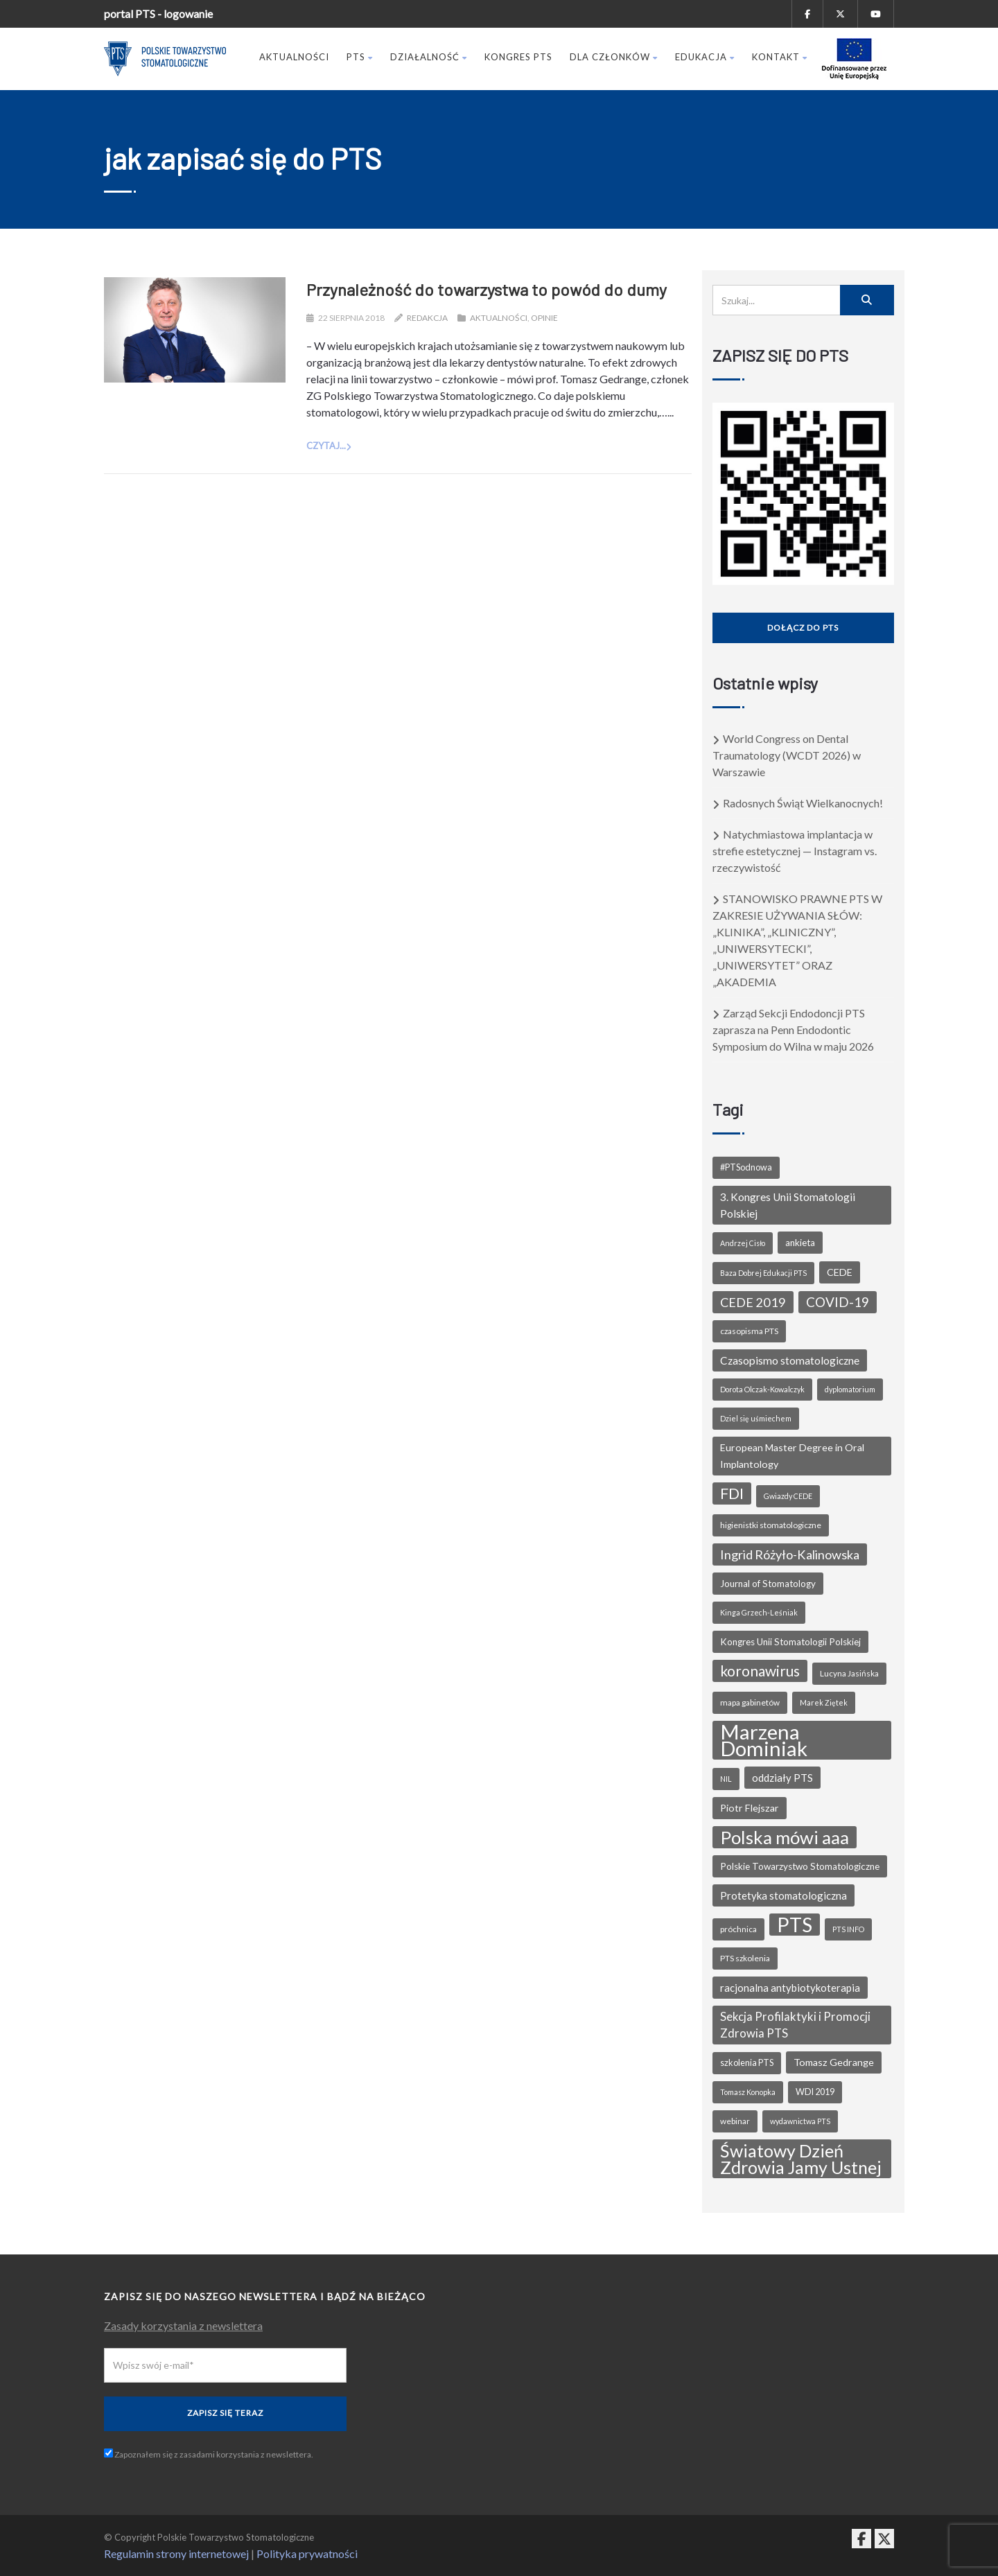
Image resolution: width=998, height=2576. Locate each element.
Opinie (544, 318)
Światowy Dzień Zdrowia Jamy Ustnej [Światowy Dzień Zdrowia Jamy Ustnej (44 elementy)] (801, 2159)
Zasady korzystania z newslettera (183, 2325)
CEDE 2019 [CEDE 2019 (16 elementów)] (753, 1302)
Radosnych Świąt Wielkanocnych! (803, 802)
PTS (360, 56)
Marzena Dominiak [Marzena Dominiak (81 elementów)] (763, 1740)
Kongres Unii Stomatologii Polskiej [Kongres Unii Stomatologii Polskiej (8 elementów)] (790, 1641)
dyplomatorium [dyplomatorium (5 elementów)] (850, 1389)
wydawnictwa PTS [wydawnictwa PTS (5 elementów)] (800, 2121)
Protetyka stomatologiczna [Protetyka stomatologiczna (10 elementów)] (783, 1895)
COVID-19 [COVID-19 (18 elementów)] (837, 1302)
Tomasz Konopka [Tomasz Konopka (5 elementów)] (748, 2091)
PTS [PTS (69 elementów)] (794, 1924)
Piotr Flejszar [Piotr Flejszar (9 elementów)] (749, 1808)
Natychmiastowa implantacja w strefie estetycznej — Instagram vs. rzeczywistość (794, 850)
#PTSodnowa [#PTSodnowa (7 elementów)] (746, 1167)
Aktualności (294, 56)
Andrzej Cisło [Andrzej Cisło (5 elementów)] (742, 1242)
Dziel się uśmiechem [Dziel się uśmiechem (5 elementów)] (755, 1418)
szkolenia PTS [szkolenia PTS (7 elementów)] (746, 2063)
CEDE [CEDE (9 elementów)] (839, 1272)
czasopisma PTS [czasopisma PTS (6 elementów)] (749, 1331)
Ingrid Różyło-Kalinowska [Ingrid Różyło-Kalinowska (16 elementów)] (789, 1554)
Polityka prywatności (307, 2553)
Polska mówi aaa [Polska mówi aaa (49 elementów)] (784, 1837)
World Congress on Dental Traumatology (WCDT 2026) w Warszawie (786, 755)
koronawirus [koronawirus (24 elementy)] (760, 1670)
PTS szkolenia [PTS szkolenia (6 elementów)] (745, 1958)
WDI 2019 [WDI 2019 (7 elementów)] (815, 2092)
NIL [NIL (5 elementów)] (726, 1778)
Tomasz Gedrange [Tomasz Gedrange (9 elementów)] (834, 2062)
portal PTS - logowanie (158, 13)
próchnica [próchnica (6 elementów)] (738, 1929)
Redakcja (427, 318)
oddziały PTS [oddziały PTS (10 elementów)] (782, 1777)
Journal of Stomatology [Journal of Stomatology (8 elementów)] (768, 1583)
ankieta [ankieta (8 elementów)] (800, 1242)
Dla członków (614, 56)
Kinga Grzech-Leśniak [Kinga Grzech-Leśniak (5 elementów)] (759, 1612)
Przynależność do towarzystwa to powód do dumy (486, 289)
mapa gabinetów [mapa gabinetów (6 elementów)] (750, 1702)
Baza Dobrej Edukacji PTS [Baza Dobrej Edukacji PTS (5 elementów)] (763, 1272)
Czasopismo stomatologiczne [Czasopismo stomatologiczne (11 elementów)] (789, 1360)
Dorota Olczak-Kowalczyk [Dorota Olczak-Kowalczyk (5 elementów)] (762, 1389)
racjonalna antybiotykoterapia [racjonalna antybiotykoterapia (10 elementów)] (790, 1987)
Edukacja (705, 56)
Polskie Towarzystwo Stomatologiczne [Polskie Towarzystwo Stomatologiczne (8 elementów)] (799, 1866)
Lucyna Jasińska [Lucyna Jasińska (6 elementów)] (849, 1673)
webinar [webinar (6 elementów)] (735, 2121)
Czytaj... (326, 445)
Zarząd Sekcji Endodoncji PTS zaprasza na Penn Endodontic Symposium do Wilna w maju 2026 (793, 1029)
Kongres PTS (518, 56)
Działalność (428, 56)
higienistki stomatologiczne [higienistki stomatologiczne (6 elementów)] (770, 1525)
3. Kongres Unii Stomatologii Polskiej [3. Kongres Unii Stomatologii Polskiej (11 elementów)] (787, 1205)
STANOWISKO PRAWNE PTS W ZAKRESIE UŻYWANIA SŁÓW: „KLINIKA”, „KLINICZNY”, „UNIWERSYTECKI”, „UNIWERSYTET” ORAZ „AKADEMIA (797, 940)
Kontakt (779, 56)
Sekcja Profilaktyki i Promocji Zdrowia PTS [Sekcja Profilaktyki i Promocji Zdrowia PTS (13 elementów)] (795, 2024)
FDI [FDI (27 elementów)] (732, 1493)
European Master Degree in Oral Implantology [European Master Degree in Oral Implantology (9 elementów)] (792, 1456)
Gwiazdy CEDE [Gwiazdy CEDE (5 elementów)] (788, 1495)
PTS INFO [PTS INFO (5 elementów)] (848, 1929)
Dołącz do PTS (803, 627)
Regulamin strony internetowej (176, 2553)
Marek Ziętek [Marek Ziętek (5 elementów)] (824, 1702)
